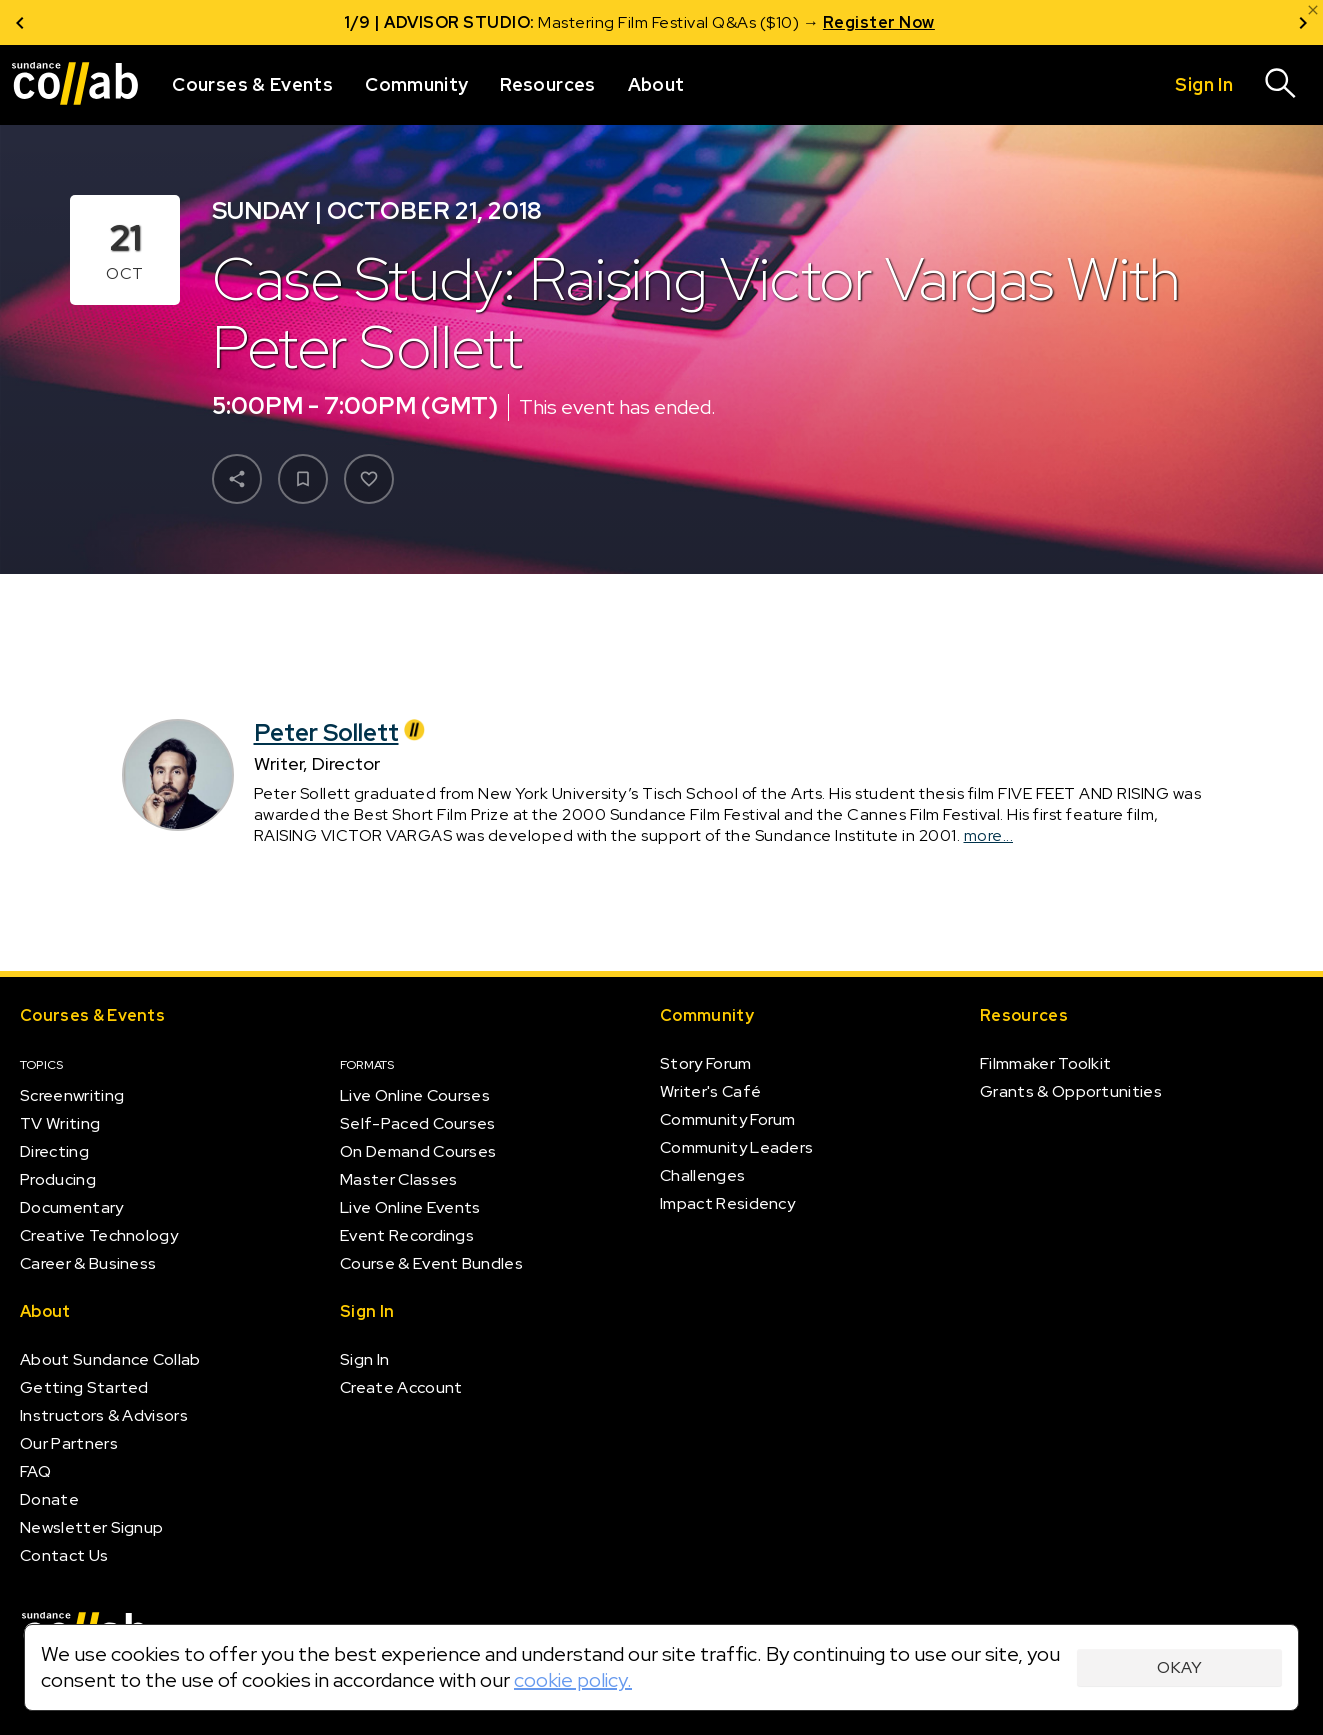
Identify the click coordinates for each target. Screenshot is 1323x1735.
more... (989, 835)
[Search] (1281, 85)
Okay (1179, 1667)
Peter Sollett (342, 731)
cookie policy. (573, 1680)
